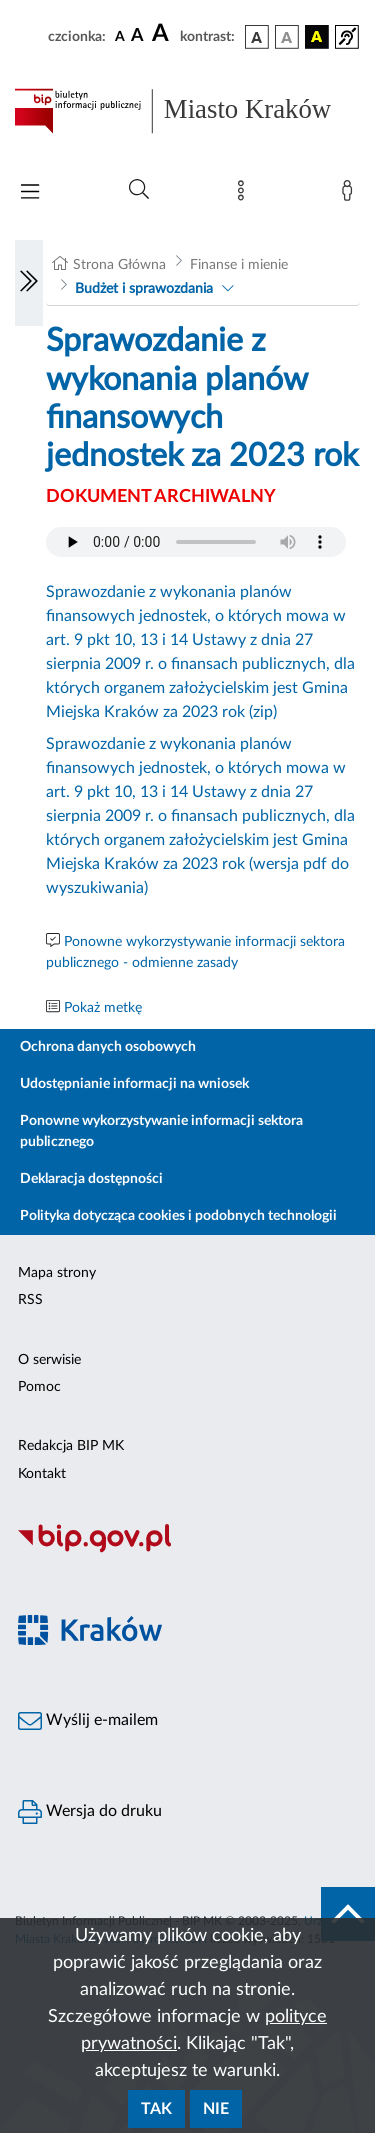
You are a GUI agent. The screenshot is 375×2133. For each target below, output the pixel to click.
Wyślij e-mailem (88, 1721)
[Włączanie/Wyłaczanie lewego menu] (29, 283)
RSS (30, 1300)
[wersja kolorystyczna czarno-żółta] (317, 37)
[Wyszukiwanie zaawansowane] (139, 190)
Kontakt (42, 1474)
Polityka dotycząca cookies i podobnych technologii (178, 1216)
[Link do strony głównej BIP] (187, 111)
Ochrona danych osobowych (108, 1047)
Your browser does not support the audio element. (196, 542)
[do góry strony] (348, 1914)
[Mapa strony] (245, 195)
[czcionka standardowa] (120, 36)
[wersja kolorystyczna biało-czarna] (287, 37)
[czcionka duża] (163, 34)
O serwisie (49, 1360)
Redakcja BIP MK (71, 1446)
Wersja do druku (90, 1812)
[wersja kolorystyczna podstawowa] (257, 37)
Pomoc (39, 1387)
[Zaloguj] (351, 195)
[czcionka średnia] (137, 36)
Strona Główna (119, 265)
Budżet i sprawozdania (144, 289)
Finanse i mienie (239, 265)
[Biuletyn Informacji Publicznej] (187, 1550)
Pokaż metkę (103, 1008)
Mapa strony (57, 1273)
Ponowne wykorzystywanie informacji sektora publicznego (161, 1131)
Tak (156, 2109)
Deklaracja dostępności (91, 1179)
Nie (216, 2109)
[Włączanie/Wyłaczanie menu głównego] (30, 193)
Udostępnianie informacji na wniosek (134, 1084)
